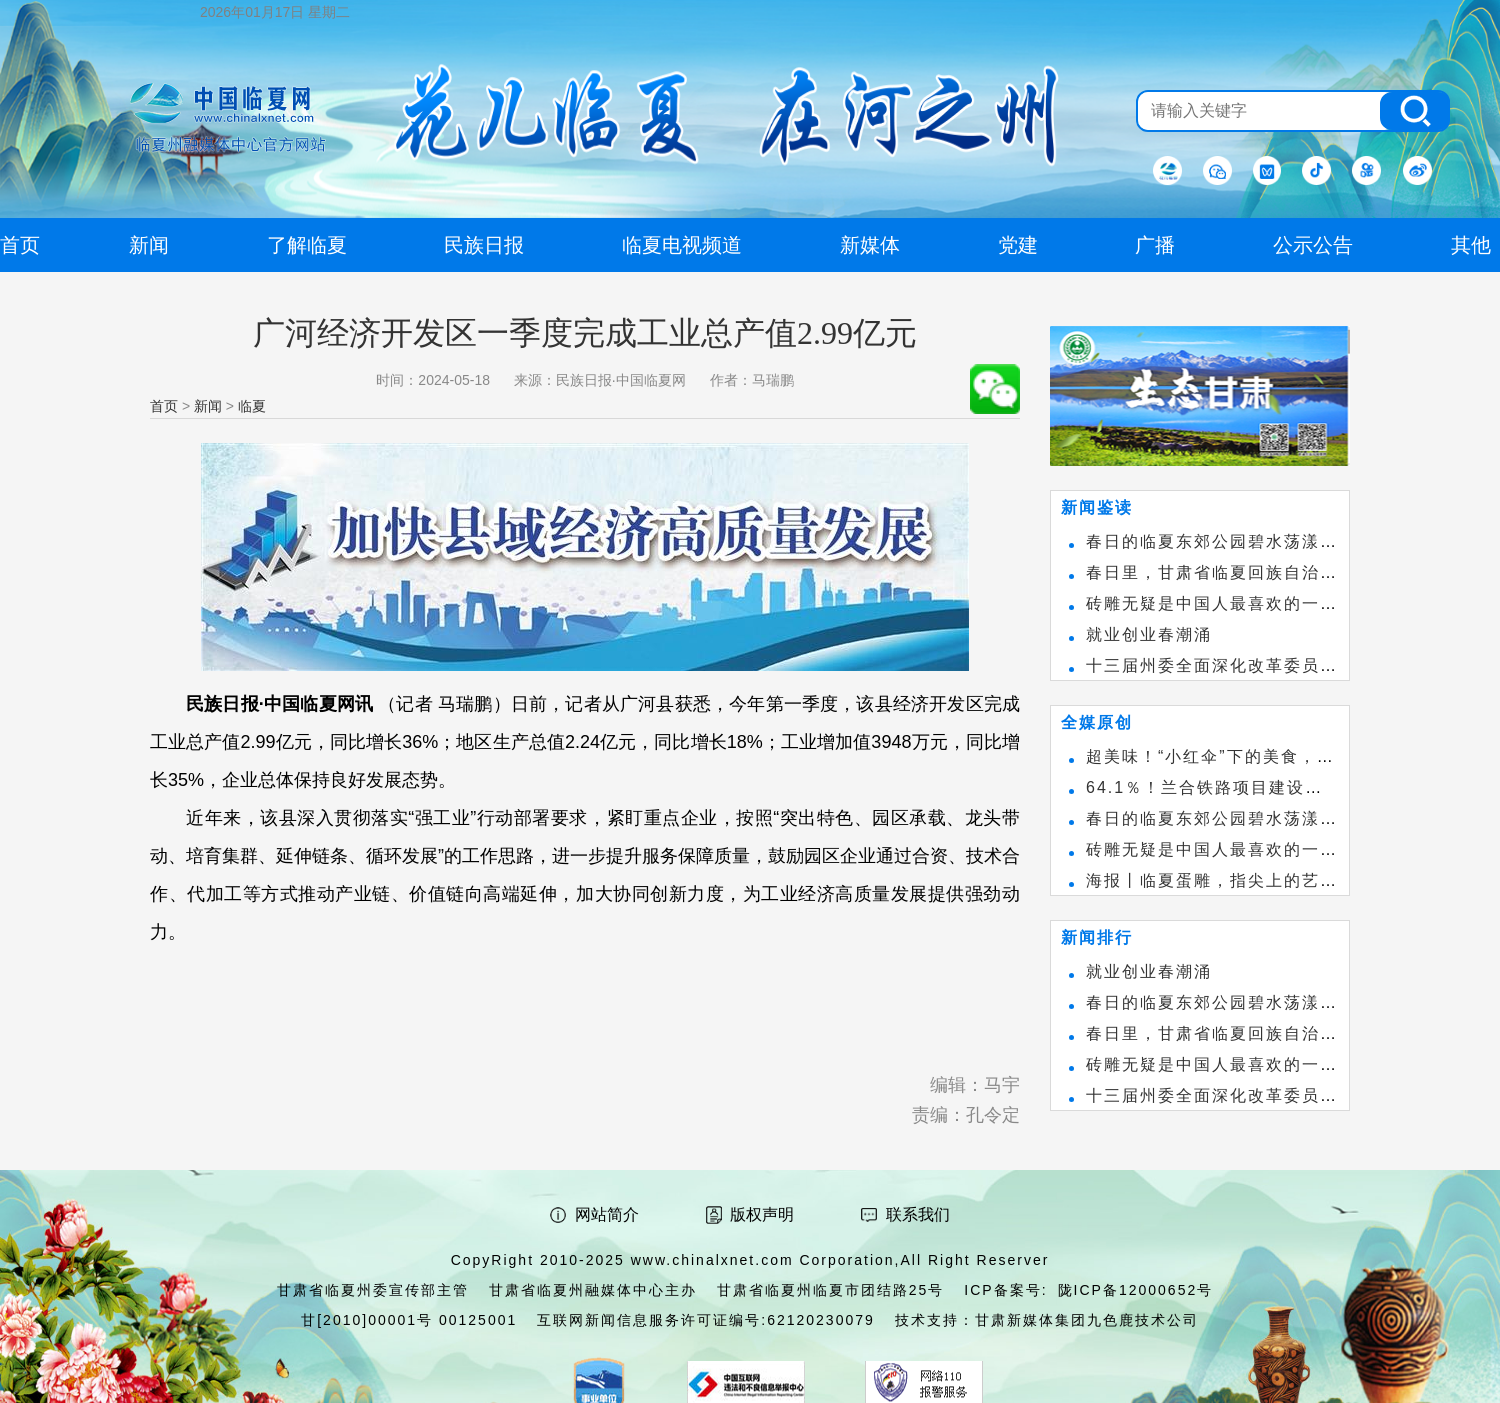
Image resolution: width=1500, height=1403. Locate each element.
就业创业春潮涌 (1149, 634)
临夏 (252, 406)
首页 (164, 406)
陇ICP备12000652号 (1136, 1290)
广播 (1155, 245)
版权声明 (762, 1214)
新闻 (208, 406)
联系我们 (918, 1214)
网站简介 (607, 1214)
